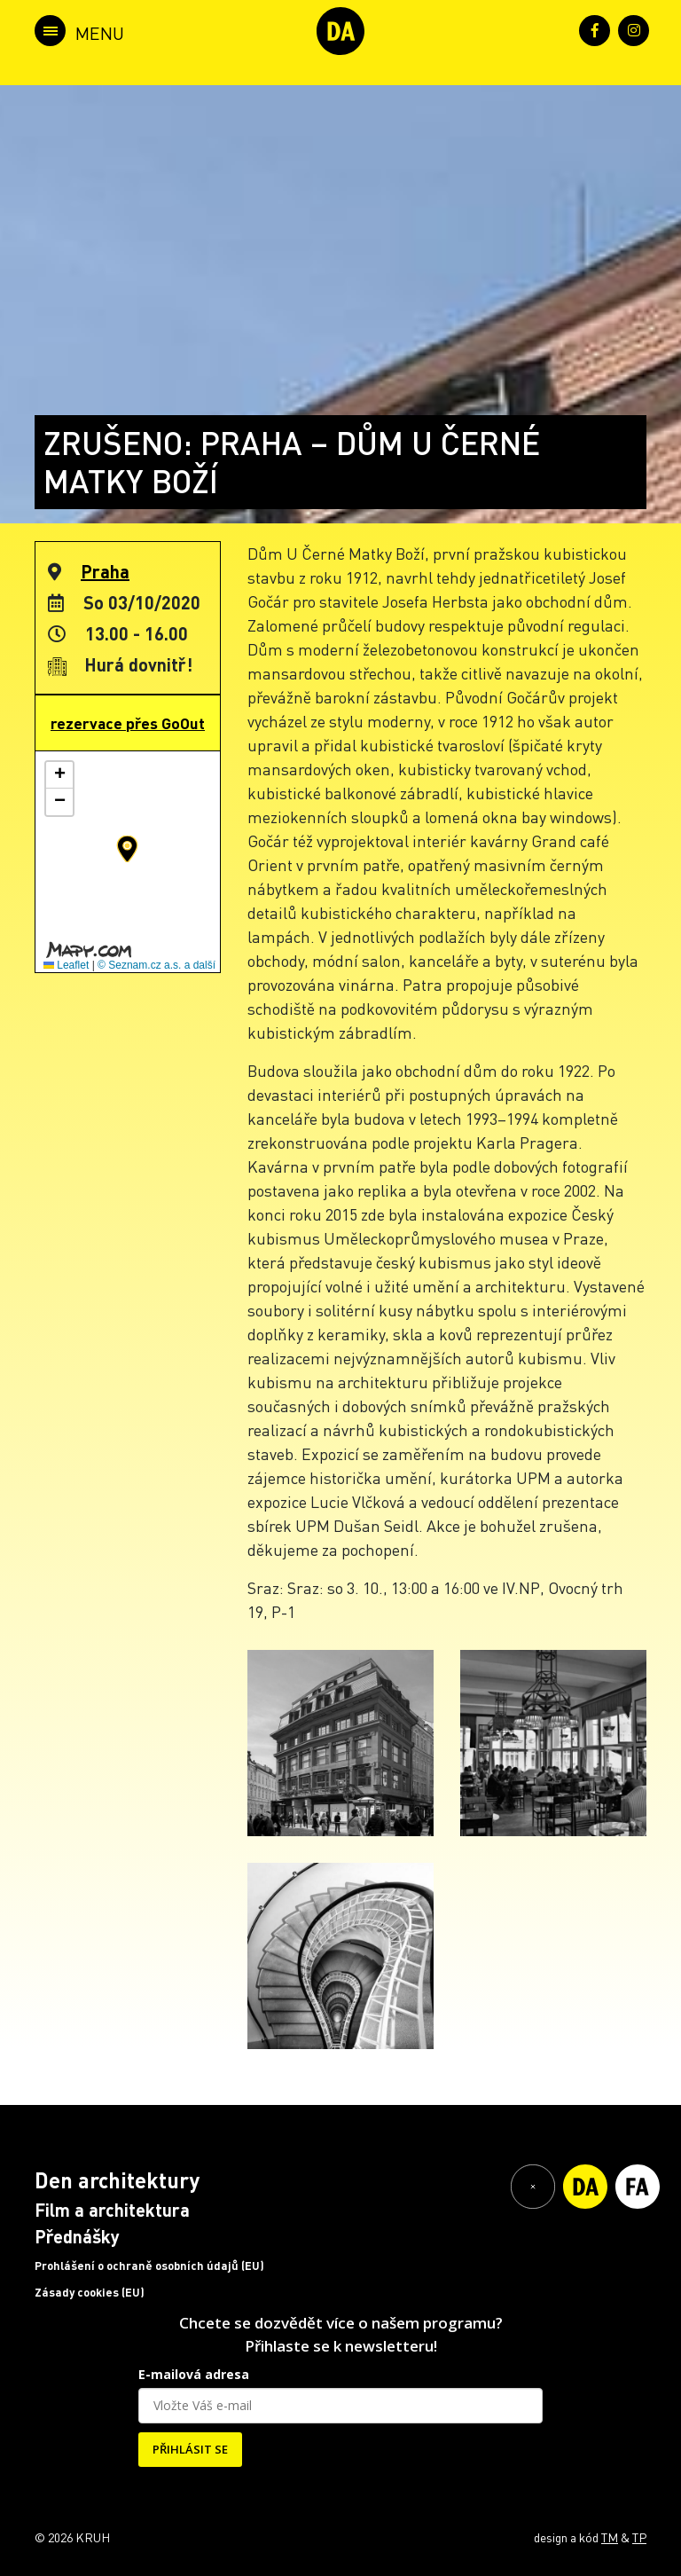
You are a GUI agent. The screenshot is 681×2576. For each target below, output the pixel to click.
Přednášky (77, 2236)
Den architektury (117, 2180)
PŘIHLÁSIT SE (190, 2449)
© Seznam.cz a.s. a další (156, 965)
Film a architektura (112, 2209)
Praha (105, 571)
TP (639, 2537)
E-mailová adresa (193, 2374)
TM (609, 2537)
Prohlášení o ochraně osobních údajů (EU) (149, 2265)
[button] (127, 849)
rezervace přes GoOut (128, 723)
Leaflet (66, 965)
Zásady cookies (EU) (90, 2292)
